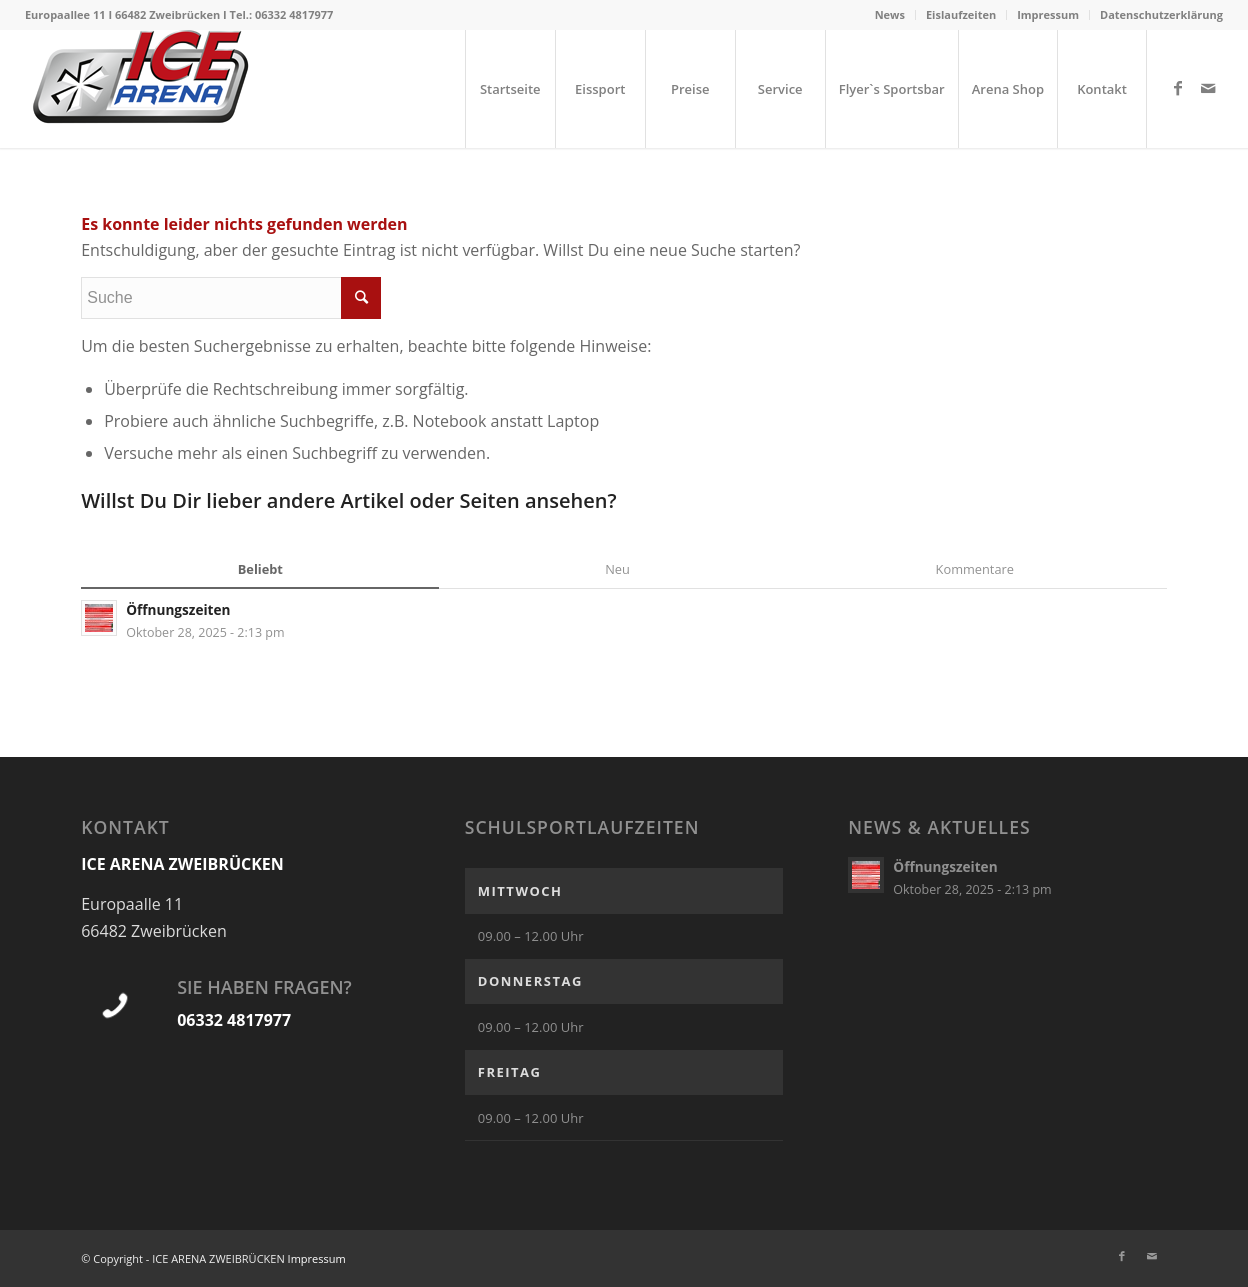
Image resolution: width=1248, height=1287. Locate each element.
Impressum (1048, 14)
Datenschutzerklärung (1161, 14)
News (890, 14)
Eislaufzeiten (961, 14)
